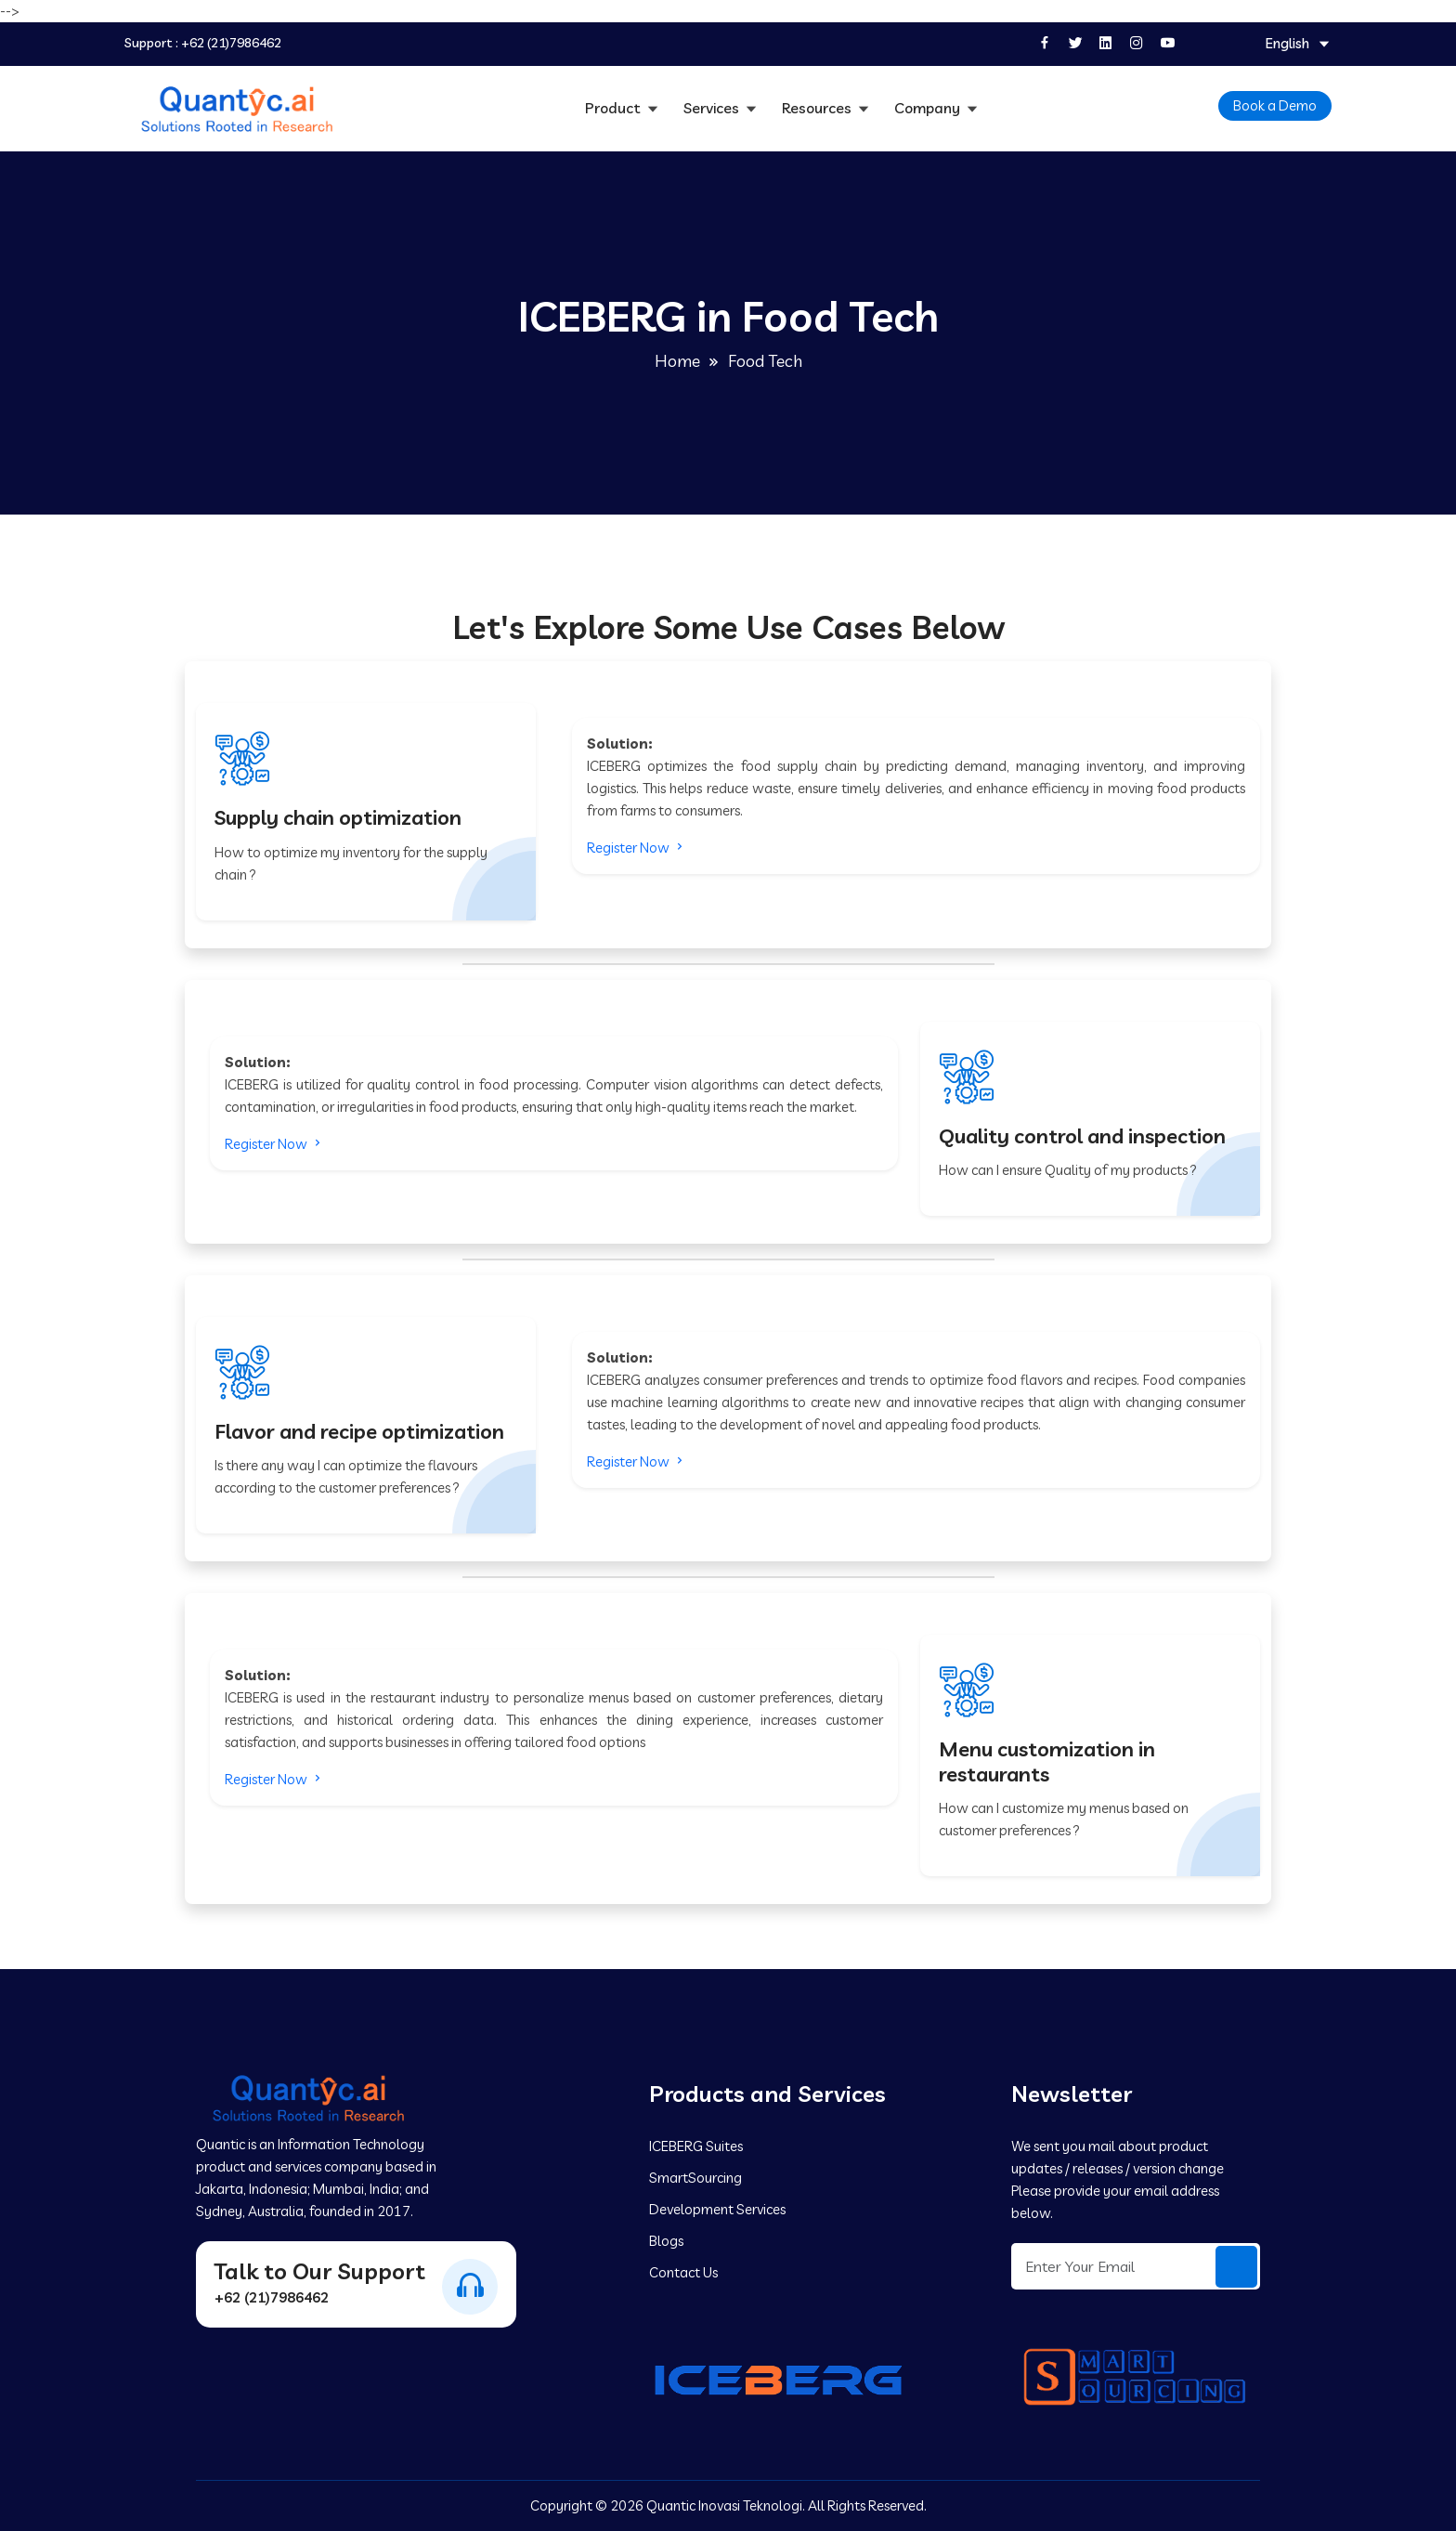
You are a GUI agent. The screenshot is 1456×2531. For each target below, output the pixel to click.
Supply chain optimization (338, 817)
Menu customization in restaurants (1047, 1761)
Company (929, 107)
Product (614, 107)
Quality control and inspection (1082, 1136)
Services (713, 107)
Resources (818, 107)
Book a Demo (1275, 105)
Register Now (636, 847)
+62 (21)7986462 (231, 43)
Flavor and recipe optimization (359, 1431)
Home (677, 361)
